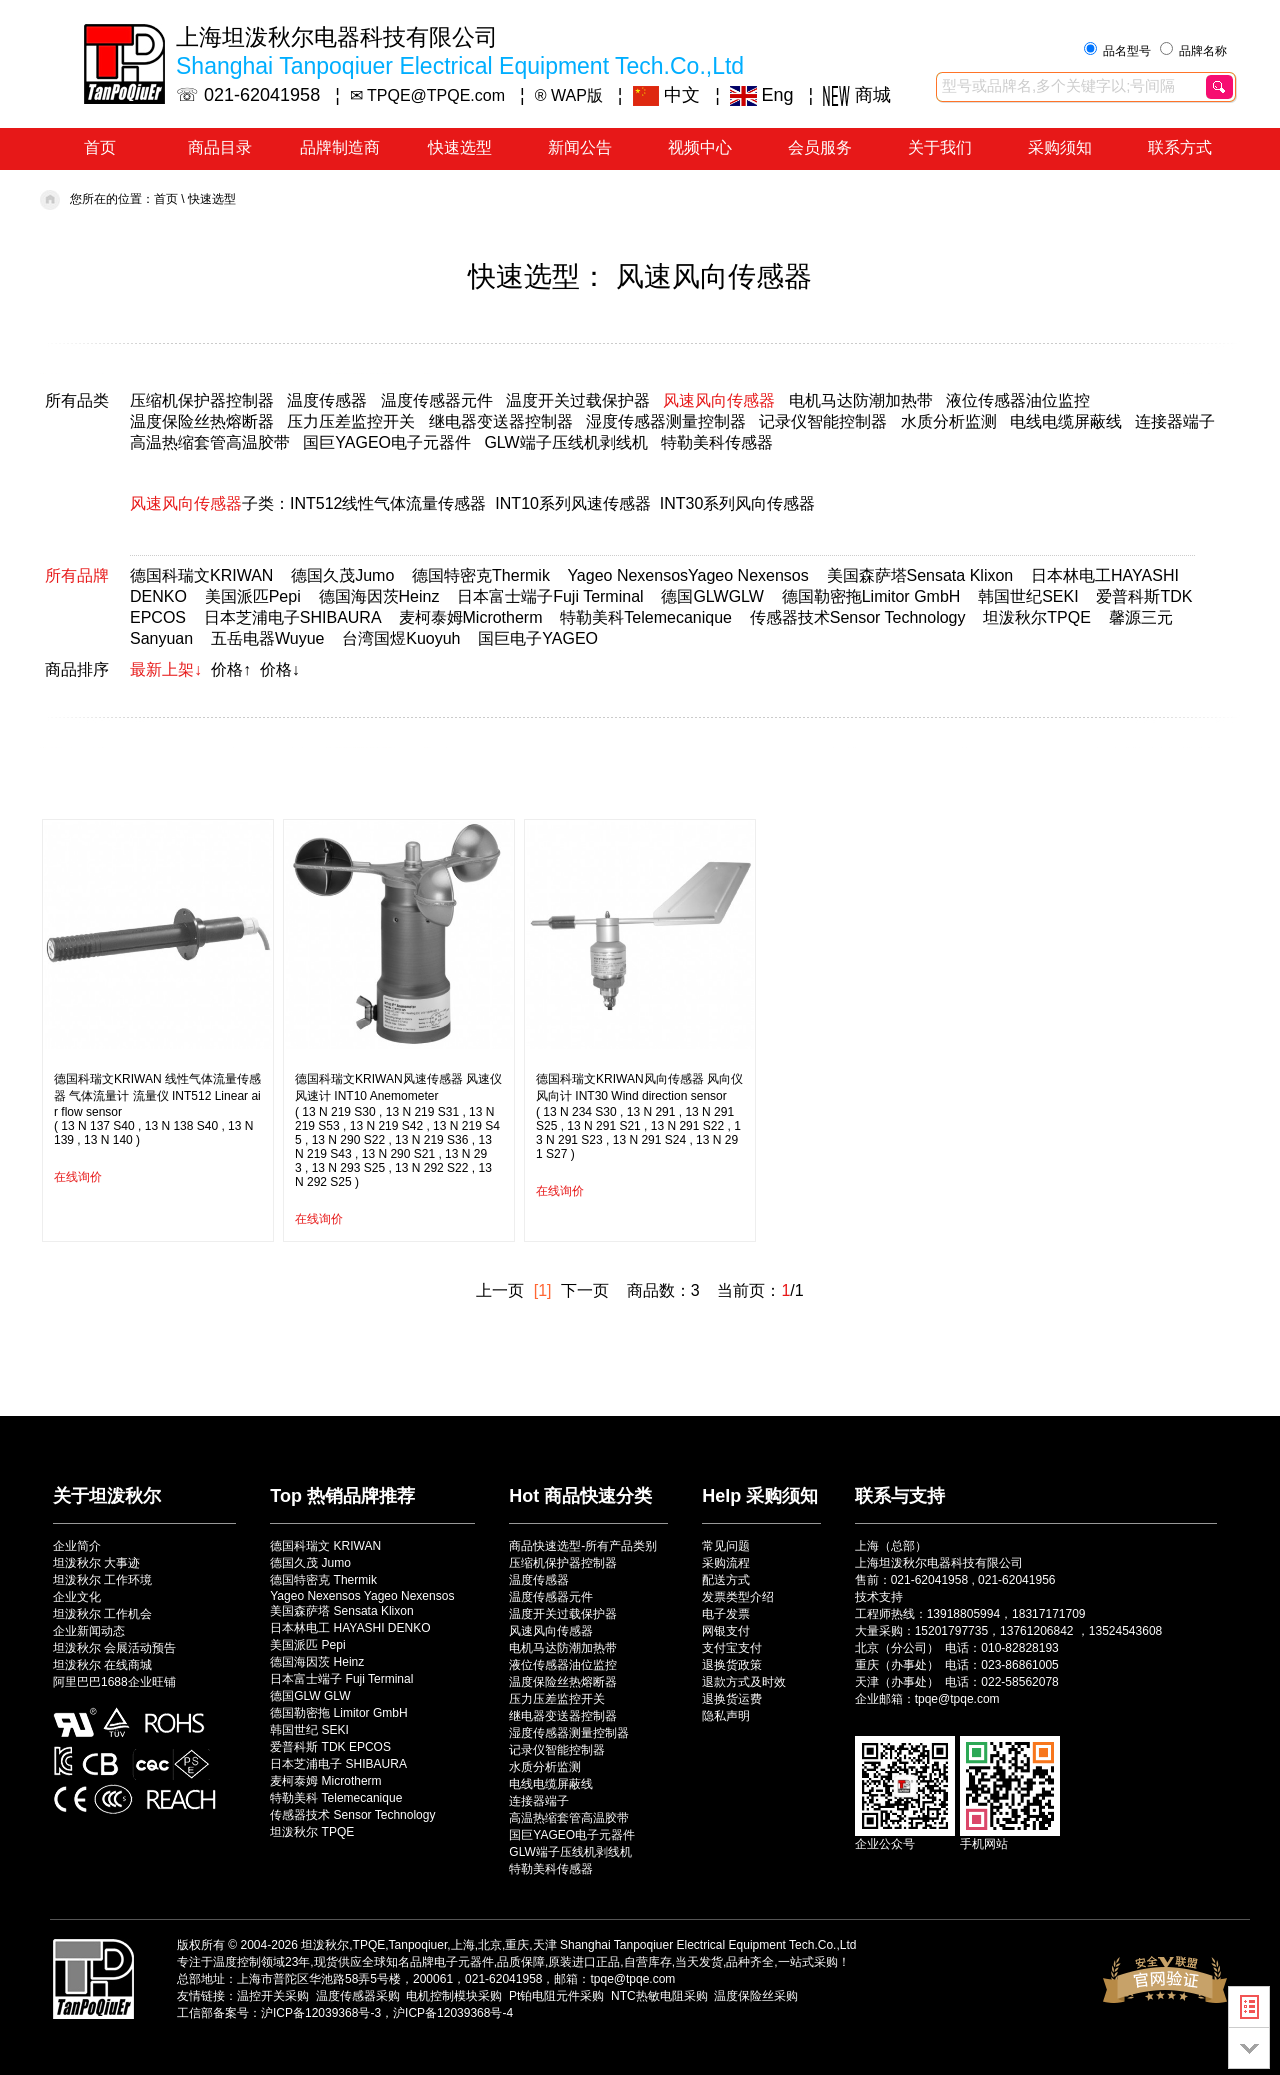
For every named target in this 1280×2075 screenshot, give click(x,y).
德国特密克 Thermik (323, 1580)
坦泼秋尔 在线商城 (102, 1665)
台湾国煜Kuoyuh (401, 638)
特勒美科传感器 (717, 442)
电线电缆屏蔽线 (1066, 421)
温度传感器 (327, 400)
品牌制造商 (340, 147)
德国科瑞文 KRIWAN (325, 1546)
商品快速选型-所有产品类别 (583, 1546)
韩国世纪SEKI (1028, 596)
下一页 (585, 1290)
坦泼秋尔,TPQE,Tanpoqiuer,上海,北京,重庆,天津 (428, 1945)
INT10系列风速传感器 (573, 503)
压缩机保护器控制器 (202, 400)
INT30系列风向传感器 (738, 503)
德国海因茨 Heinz (317, 1662)
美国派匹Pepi (253, 596)
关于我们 (940, 147)
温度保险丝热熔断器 (202, 421)
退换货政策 (732, 1665)
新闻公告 (580, 147)
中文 (667, 95)
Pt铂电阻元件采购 (556, 1996)
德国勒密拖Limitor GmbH (871, 596)
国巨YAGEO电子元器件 (387, 442)
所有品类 (77, 400)
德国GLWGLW (712, 596)
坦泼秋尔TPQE (1037, 617)
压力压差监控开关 (351, 421)
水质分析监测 (949, 421)
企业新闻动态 (89, 1631)
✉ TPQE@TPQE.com (427, 95)
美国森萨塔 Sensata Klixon (341, 1611)
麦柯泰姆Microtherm (471, 617)
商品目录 (220, 147)
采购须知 (1060, 147)
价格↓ (280, 669)
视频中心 (700, 147)
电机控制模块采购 (454, 1996)
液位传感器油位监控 (1018, 400)
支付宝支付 (732, 1648)
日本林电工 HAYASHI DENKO (350, 1628)
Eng (762, 95)
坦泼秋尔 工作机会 (102, 1614)
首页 (100, 147)
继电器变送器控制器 (501, 421)
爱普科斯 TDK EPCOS (330, 1747)
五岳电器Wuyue (268, 638)
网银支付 (726, 1631)
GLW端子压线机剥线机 (565, 442)
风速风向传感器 (719, 400)
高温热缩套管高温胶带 (210, 442)
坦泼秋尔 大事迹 (96, 1563)
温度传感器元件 (437, 400)
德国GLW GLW (310, 1696)
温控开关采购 (273, 1996)
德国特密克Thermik (481, 575)
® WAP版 (569, 95)
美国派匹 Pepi (307, 1645)
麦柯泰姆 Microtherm (325, 1781)
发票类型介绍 (738, 1597)
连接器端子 (1175, 421)
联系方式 (1180, 147)
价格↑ (231, 669)
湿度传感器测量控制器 (666, 421)
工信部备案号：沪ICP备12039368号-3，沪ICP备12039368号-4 (345, 2013)
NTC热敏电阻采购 (659, 1996)
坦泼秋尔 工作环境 (102, 1580)
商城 (857, 95)
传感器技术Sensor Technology (858, 617)
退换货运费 (732, 1699)
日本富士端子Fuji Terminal (550, 596)
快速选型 (460, 147)
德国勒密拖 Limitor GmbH (338, 1713)
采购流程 (726, 1563)
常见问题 (726, 1546)
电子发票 (726, 1614)
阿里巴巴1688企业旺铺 (114, 1682)
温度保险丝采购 (756, 1996)
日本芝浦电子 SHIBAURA (338, 1764)
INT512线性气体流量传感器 (388, 503)
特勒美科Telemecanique (646, 617)
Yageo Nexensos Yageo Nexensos (362, 1596)
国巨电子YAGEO (538, 638)
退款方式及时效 (744, 1682)
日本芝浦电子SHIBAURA (292, 617)
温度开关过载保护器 (578, 400)
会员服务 (820, 147)
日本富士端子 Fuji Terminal (341, 1679)
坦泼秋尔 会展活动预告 (114, 1648)
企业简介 (77, 1546)
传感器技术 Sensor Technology (352, 1815)
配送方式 (726, 1580)
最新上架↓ (166, 669)
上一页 (500, 1290)
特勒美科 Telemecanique (336, 1798)
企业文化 (77, 1597)
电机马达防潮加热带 (861, 400)
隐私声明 (726, 1716)
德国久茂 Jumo (310, 1563)
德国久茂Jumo (342, 575)
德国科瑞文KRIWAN (201, 575)
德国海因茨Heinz (379, 596)
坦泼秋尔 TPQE (312, 1832)
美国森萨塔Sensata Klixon (920, 575)
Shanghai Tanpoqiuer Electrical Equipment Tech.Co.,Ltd (708, 1945)
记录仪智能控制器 (823, 421)
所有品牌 (77, 575)
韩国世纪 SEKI (309, 1730)
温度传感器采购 (358, 1996)
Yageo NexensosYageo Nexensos (687, 575)
